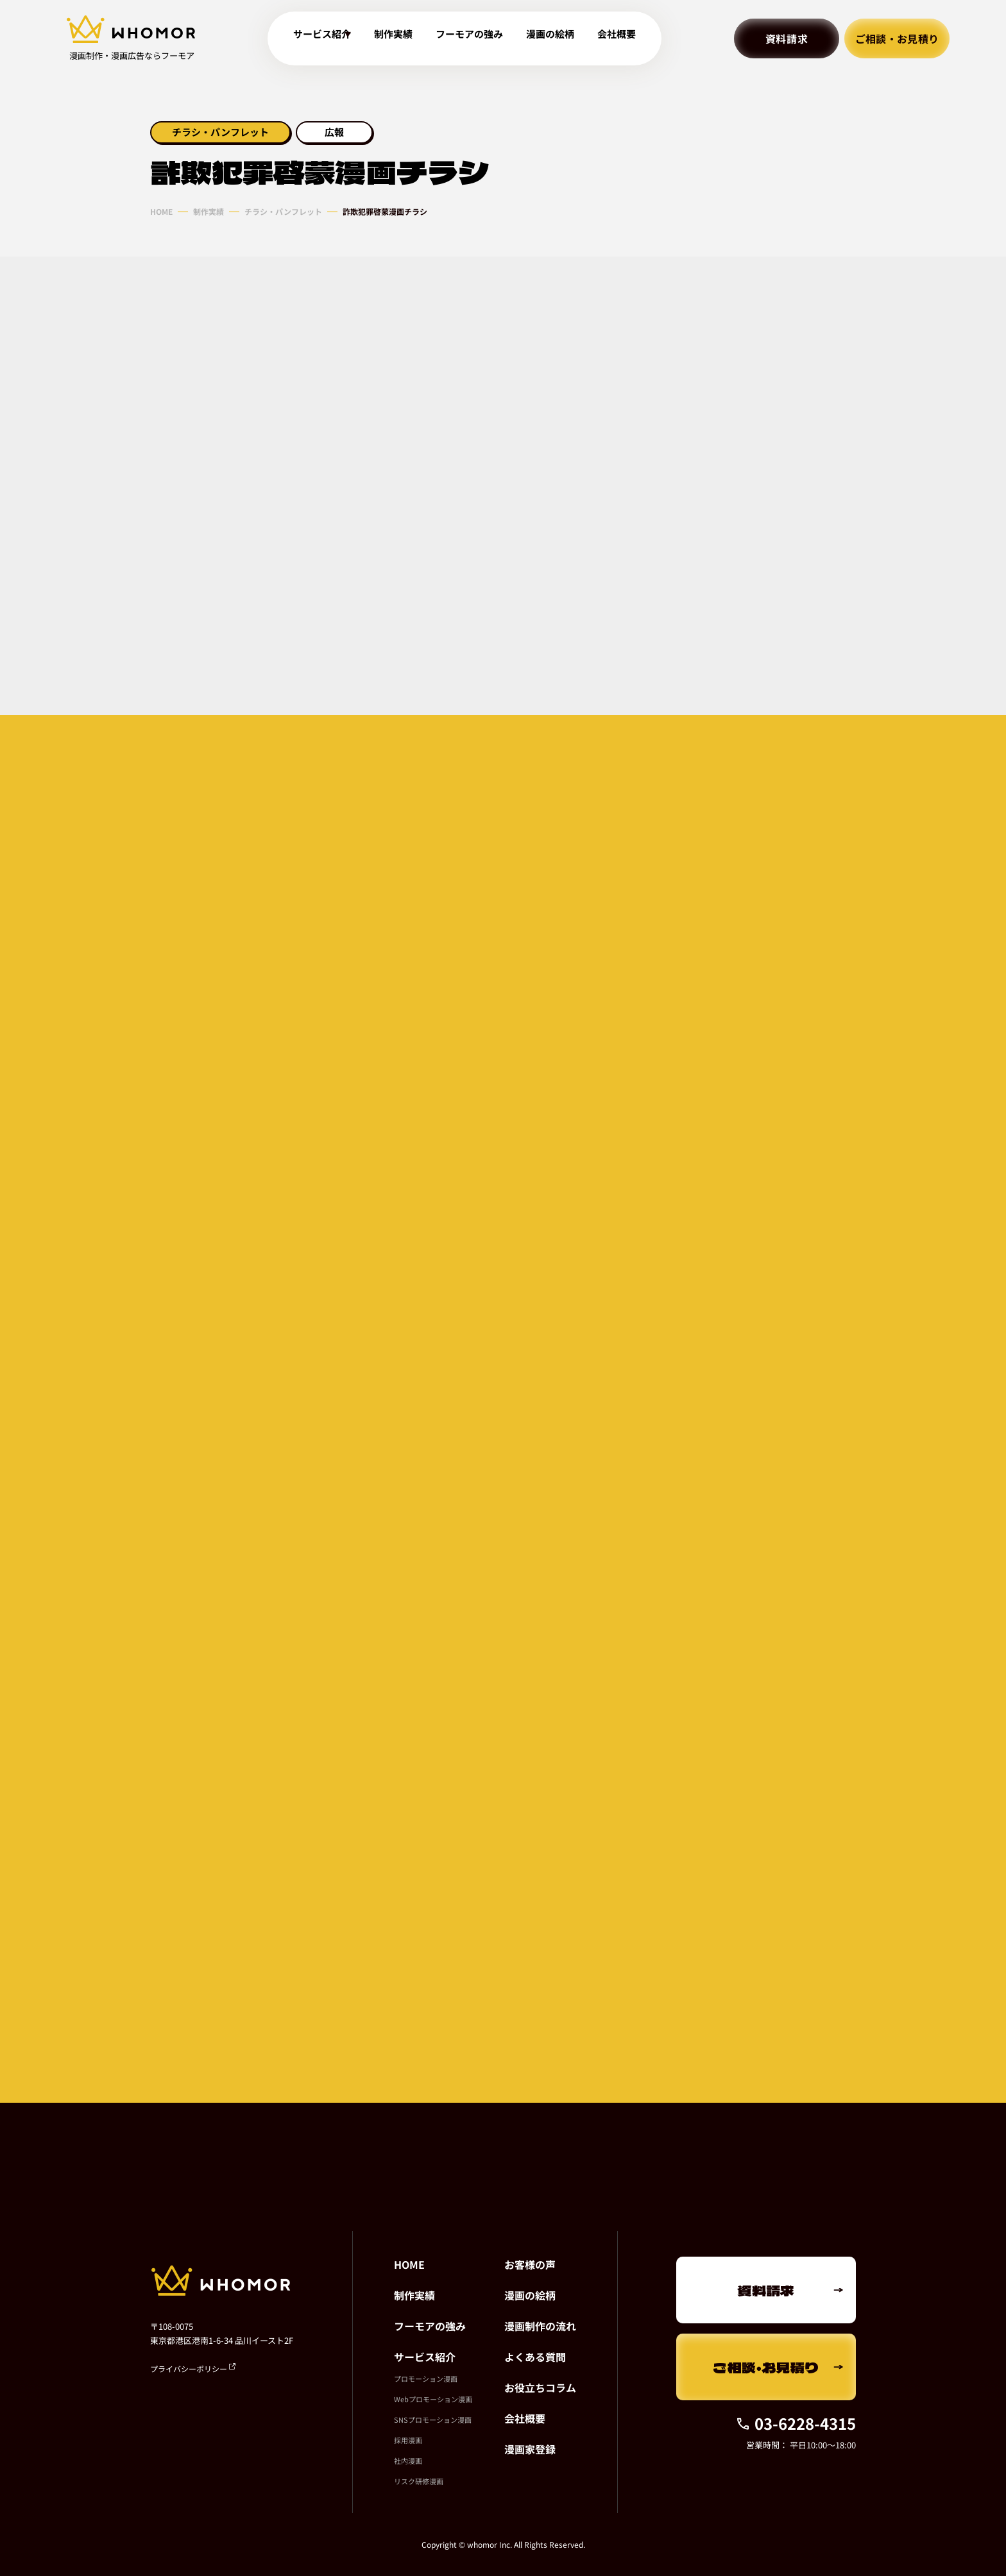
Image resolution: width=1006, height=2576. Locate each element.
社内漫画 (408, 2460)
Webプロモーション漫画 (433, 2399)
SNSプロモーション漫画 (433, 2419)
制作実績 (400, 39)
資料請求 (786, 38)
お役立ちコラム (540, 2387)
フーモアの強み (476, 39)
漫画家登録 (530, 2449)
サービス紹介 (425, 2356)
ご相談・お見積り (897, 38)
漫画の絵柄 (557, 39)
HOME (161, 211)
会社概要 (623, 39)
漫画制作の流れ (540, 2326)
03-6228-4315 (795, 2423)
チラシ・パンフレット (283, 211)
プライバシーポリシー (192, 2368)
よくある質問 (535, 2356)
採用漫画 (408, 2440)
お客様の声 (530, 2264)
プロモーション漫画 (425, 2378)
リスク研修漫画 (418, 2481)
